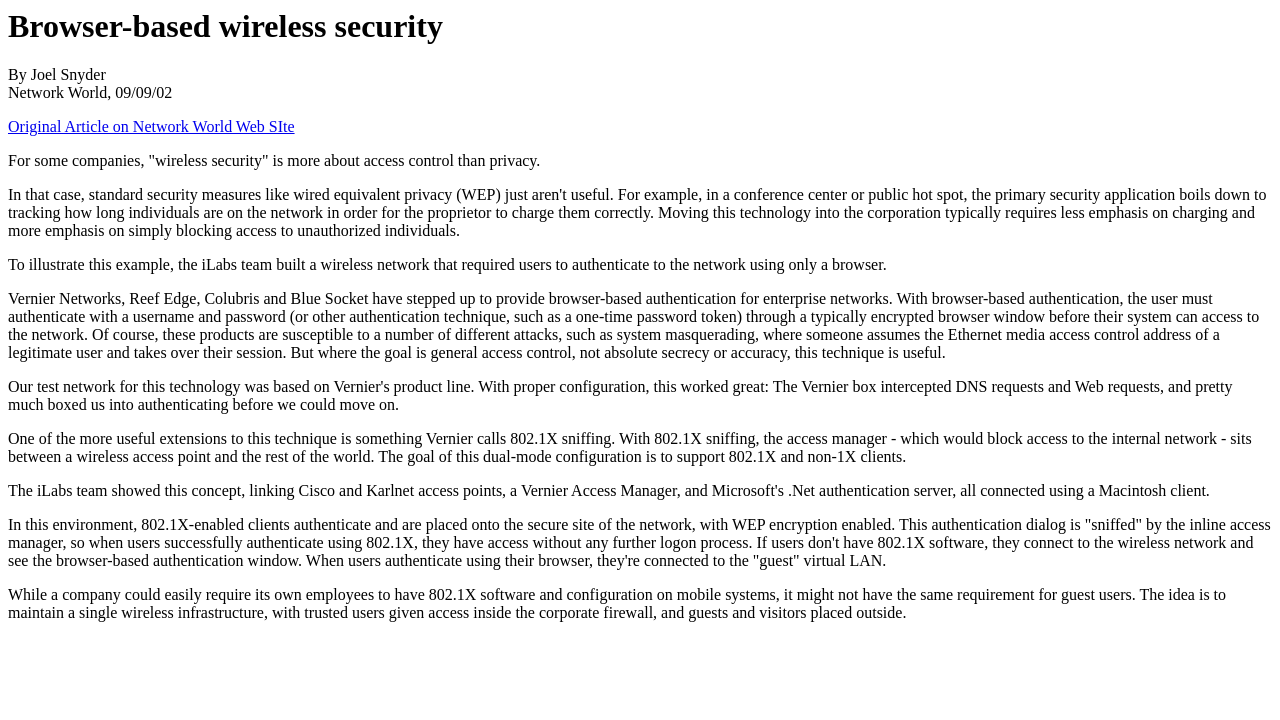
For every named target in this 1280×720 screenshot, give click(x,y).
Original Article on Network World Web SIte (151, 126)
